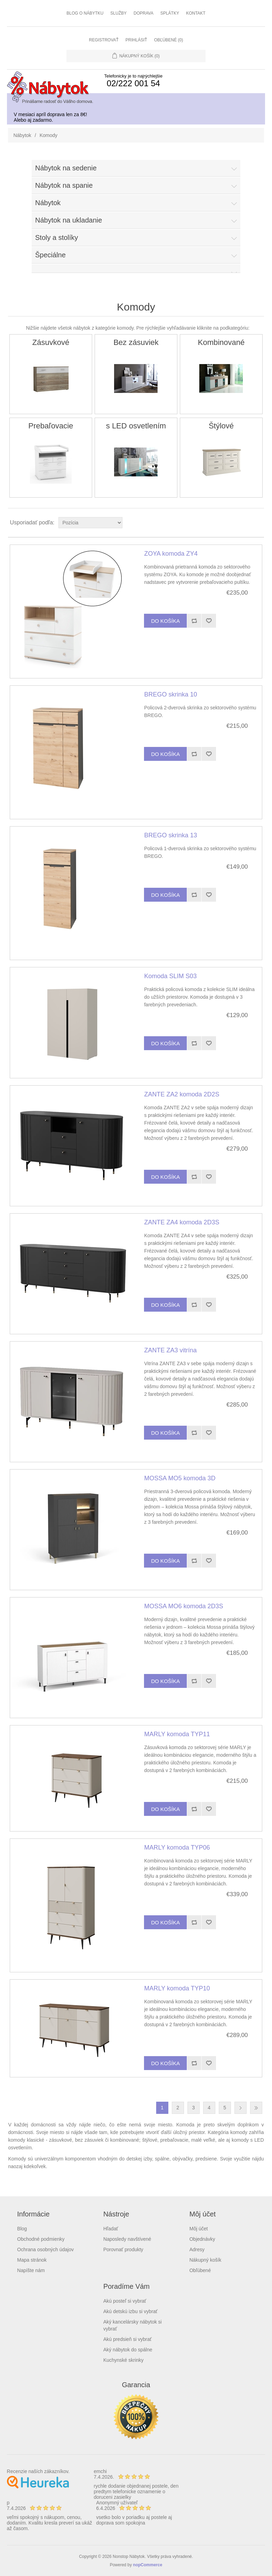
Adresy (197, 2249)
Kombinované (221, 342)
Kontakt (196, 13)
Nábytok (22, 135)
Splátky (169, 13)
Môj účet (198, 2228)
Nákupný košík (205, 2260)
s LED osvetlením (136, 425)
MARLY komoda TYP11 (177, 1734)
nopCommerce (147, 2564)
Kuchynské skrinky (123, 2360)
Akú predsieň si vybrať (127, 2339)
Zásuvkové (50, 342)
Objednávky (202, 2239)
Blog (22, 2228)
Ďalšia (240, 2108)
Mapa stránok (32, 2260)
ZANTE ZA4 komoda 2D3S (181, 1222)
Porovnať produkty (123, 2249)
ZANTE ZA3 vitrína (170, 1350)
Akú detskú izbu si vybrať (130, 2311)
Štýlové (221, 425)
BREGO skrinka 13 (170, 835)
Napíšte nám (31, 2270)
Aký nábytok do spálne (127, 2349)
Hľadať (110, 2228)
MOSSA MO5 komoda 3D (179, 1478)
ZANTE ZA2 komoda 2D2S (181, 1094)
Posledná (256, 2108)
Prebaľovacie (51, 425)
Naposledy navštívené (127, 2239)
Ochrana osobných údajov (45, 2249)
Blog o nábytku (84, 13)
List (258, 522)
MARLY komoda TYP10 (177, 1988)
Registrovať (104, 40)
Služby (118, 13)
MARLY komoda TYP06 (177, 1847)
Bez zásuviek (136, 342)
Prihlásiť (136, 40)
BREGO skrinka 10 (170, 694)
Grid (245, 522)
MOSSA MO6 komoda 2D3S (183, 1606)
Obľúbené (200, 2270)
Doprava (143, 13)
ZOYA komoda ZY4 (171, 553)
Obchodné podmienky (40, 2239)
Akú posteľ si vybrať (124, 2301)
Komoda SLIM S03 (170, 976)
